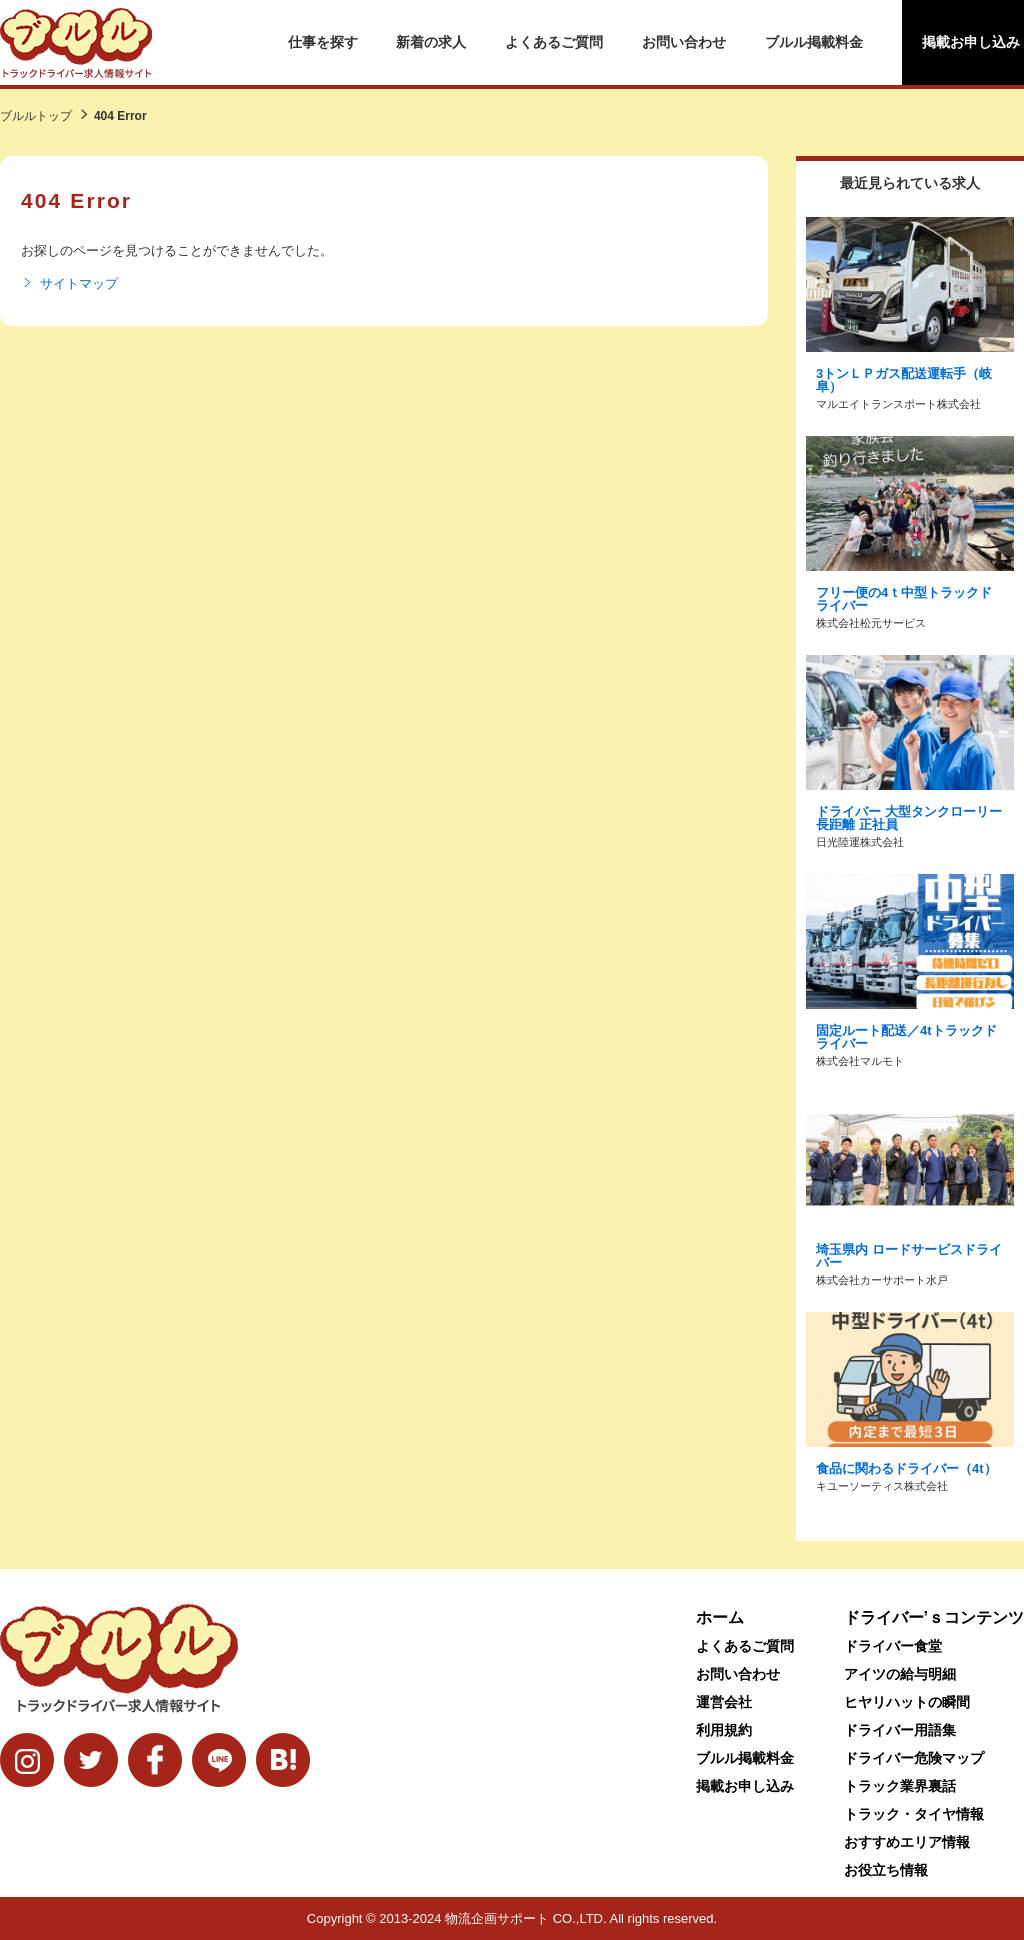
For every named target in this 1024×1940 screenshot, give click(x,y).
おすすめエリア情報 (907, 1842)
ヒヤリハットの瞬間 (907, 1702)
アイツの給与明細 (900, 1674)
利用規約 (724, 1730)
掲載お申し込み (745, 1786)
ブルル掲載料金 (814, 42)
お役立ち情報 (886, 1870)
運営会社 (724, 1702)
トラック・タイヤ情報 (914, 1814)
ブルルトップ (36, 116)
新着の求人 (431, 42)
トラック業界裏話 (900, 1786)
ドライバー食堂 (893, 1646)
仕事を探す (323, 42)
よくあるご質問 (554, 42)
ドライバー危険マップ (914, 1758)
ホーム (720, 1617)
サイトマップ (69, 284)
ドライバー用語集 (900, 1730)
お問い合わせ (684, 42)
